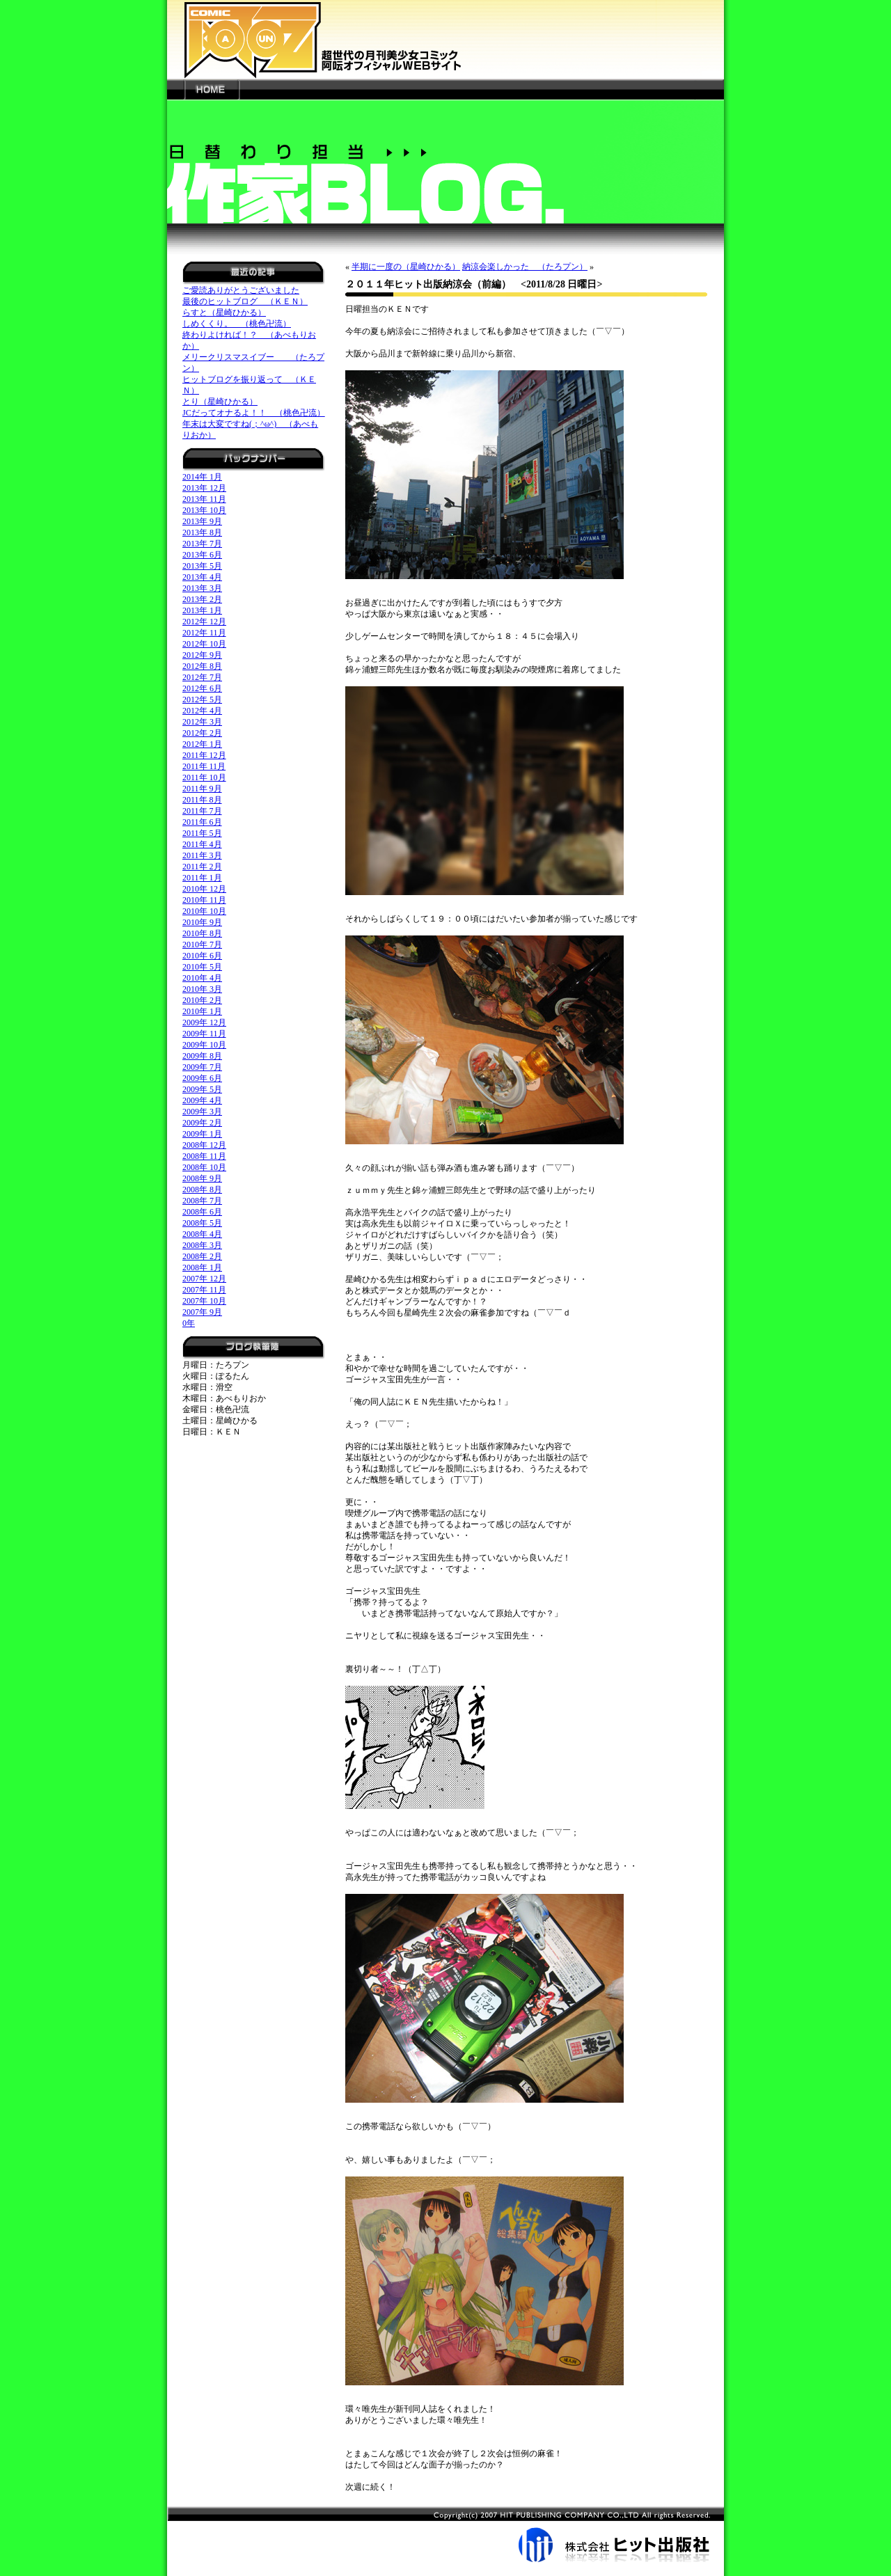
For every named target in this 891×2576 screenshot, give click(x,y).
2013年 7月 (202, 543)
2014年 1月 (202, 477)
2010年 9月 (202, 922)
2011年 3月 (202, 855)
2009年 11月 (204, 1033)
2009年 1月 (202, 1134)
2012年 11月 (204, 633)
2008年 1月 (202, 1267)
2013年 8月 (202, 532)
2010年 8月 (202, 933)
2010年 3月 (202, 989)
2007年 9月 (202, 1312)
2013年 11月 (204, 499)
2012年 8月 (202, 666)
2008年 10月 (204, 1167)
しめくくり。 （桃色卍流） (236, 324)
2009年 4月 (202, 1100)
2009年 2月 (202, 1123)
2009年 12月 (204, 1022)
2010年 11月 (204, 900)
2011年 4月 (202, 844)
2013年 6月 (202, 555)
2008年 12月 (204, 1145)
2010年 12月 (204, 889)
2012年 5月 (202, 699)
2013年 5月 (202, 566)
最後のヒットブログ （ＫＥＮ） (245, 301)
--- (175, 89)
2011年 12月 (204, 755)
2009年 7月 (202, 1067)
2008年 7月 (202, 1201)
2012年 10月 (204, 644)
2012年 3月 (202, 722)
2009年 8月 (202, 1056)
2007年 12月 (204, 1278)
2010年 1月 (202, 1011)
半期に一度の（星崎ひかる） (406, 266)
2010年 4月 (202, 978)
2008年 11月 (204, 1156)
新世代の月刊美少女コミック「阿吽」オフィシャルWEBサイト (445, 39)
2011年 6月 (202, 822)
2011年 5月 (202, 833)
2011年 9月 (202, 788)
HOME (211, 89)
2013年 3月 (202, 588)
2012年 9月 (202, 655)
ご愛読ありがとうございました (240, 290)
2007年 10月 (204, 1301)
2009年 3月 (202, 1111)
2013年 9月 (202, 521)
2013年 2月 (202, 599)
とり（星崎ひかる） (220, 401)
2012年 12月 (204, 621)
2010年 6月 (202, 956)
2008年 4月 (202, 1234)
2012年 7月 (202, 677)
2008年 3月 (202, 1245)
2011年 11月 (204, 766)
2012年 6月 (202, 688)
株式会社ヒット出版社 (445, 2534)
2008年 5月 (202, 1223)
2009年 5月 (202, 1089)
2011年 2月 (202, 866)
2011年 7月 (202, 811)
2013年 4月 (202, 577)
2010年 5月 (202, 967)
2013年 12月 (204, 488)
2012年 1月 (202, 744)
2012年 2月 (202, 733)
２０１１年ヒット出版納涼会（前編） (428, 284)
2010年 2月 (202, 1000)
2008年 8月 (202, 1189)
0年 (188, 1323)
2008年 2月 (202, 1256)
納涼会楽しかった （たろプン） (525, 266)
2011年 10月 (204, 777)
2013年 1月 (202, 610)
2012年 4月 (202, 711)
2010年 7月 (202, 944)
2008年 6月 (202, 1212)
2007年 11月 (204, 1290)
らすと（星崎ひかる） (224, 312)
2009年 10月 (204, 1045)
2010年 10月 (204, 911)
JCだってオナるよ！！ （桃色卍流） (253, 413)
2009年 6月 (202, 1078)
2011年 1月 (202, 878)
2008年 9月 (202, 1178)
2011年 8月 (202, 800)
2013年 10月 (204, 510)
